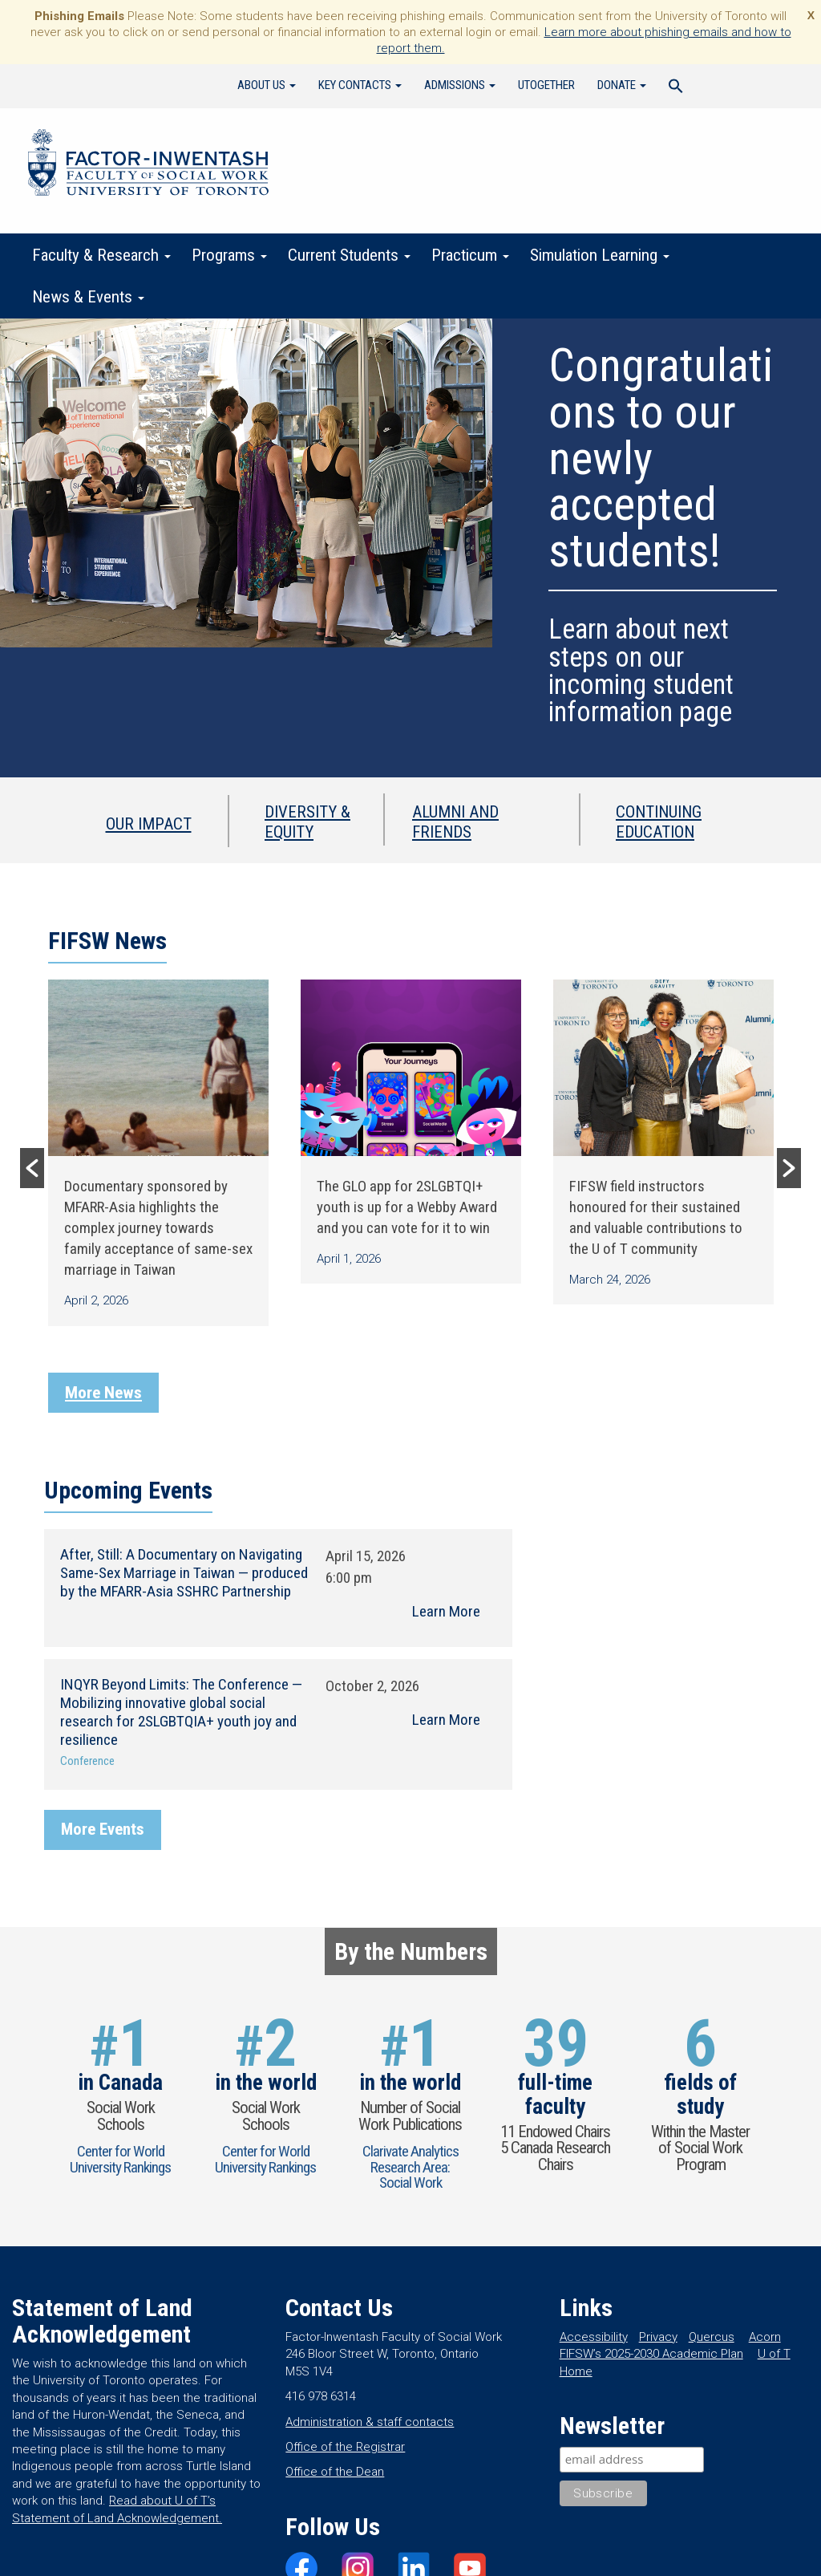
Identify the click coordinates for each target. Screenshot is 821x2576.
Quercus (711, 2337)
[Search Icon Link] (676, 88)
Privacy (658, 2337)
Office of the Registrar (345, 2447)
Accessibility (594, 2337)
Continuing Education (659, 821)
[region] (410, 547)
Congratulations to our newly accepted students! (661, 458)
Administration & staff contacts (369, 2422)
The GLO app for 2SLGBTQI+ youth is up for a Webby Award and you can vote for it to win (407, 1207)
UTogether (546, 85)
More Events (102, 1829)
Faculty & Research (101, 255)
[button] (32, 1168)
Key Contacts (360, 85)
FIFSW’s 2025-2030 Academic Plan (651, 2354)
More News (103, 1392)
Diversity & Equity (307, 821)
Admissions (459, 85)
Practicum (470, 255)
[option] (158, 1153)
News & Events (88, 296)
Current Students (349, 255)
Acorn (765, 2337)
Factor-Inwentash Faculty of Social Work (148, 165)
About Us (266, 85)
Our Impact (149, 824)
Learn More (446, 1611)
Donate (621, 85)
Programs (229, 255)
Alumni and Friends (455, 821)
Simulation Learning (599, 255)
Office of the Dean (334, 2471)
